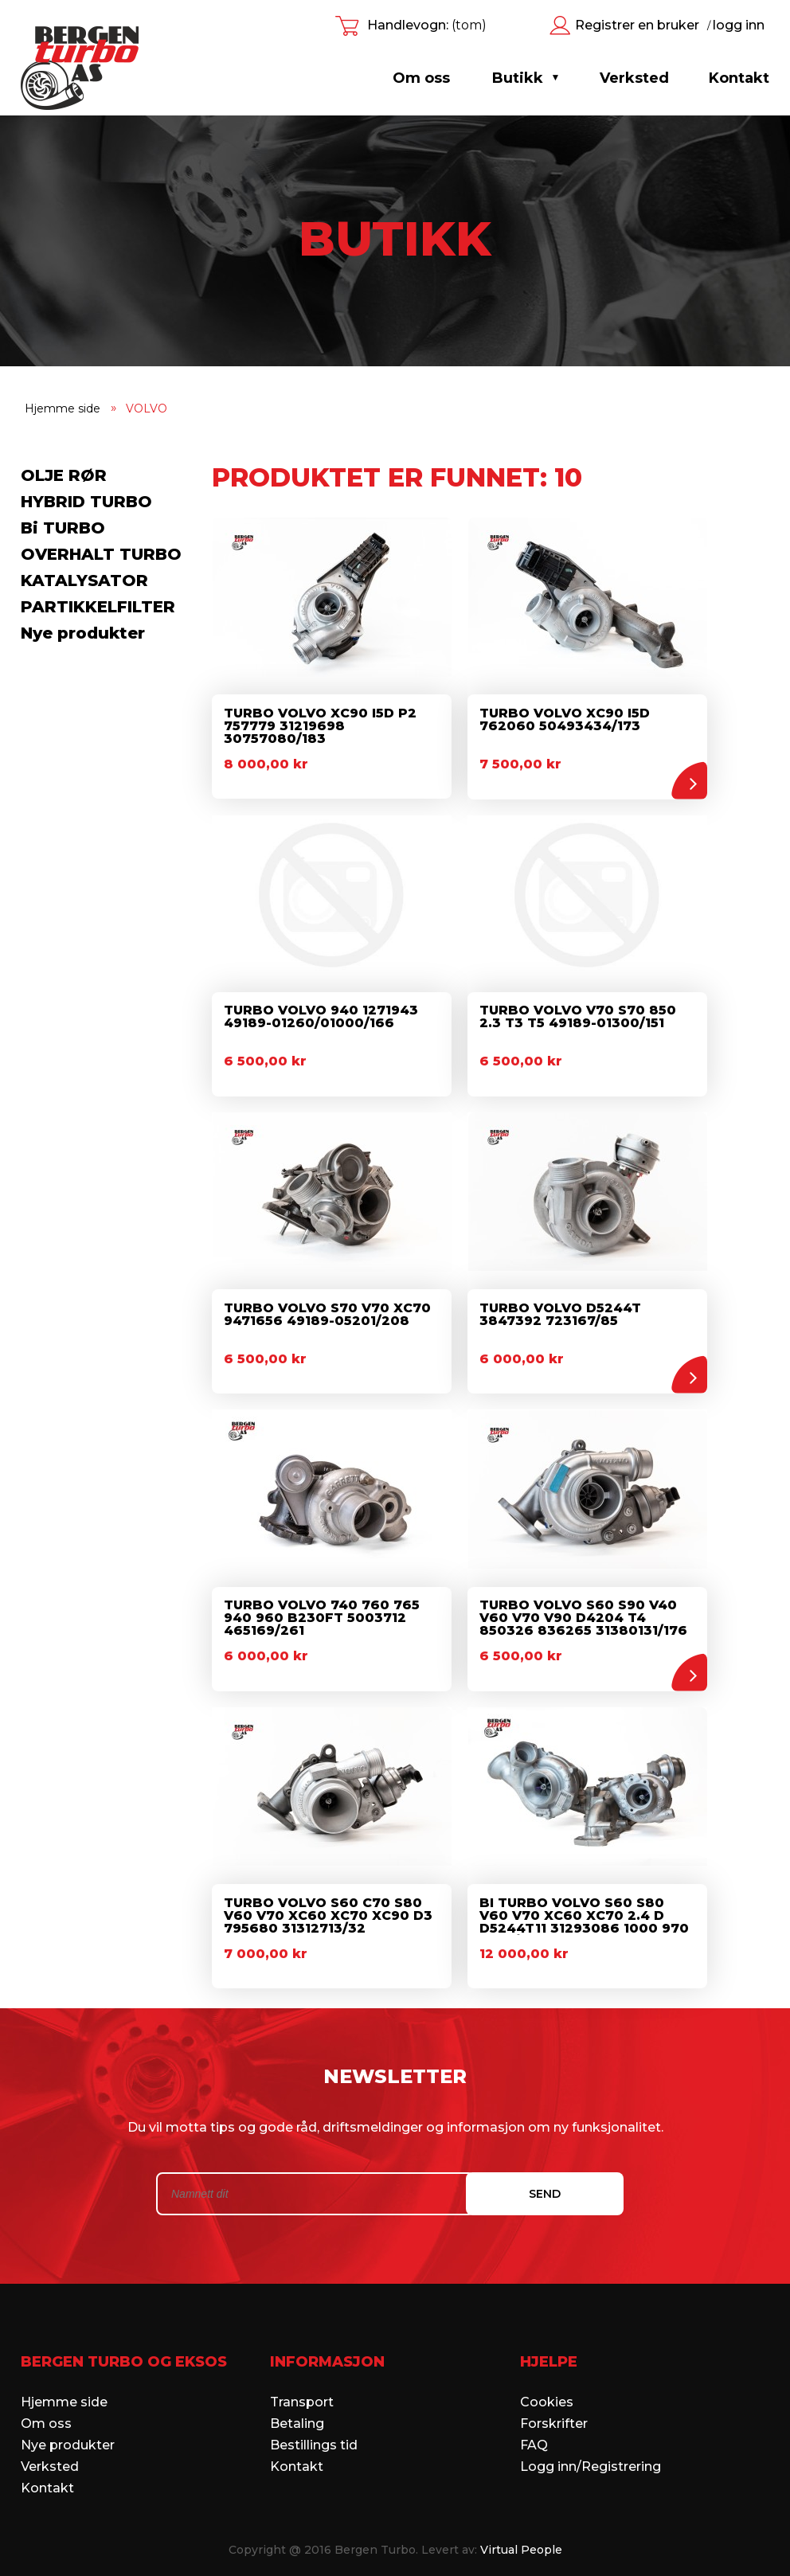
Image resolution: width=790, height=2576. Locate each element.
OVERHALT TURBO (101, 554)
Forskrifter (554, 2414)
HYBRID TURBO (86, 501)
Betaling (297, 2414)
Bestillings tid (314, 2435)
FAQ (534, 2435)
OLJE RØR (64, 475)
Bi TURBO (63, 527)
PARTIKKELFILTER (98, 606)
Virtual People (521, 2540)
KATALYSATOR (84, 580)
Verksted (50, 2457)
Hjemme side (64, 2392)
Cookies (546, 2392)
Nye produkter (83, 633)
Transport (302, 2392)
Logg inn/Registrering (590, 2457)
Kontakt (47, 2478)
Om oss (421, 78)
